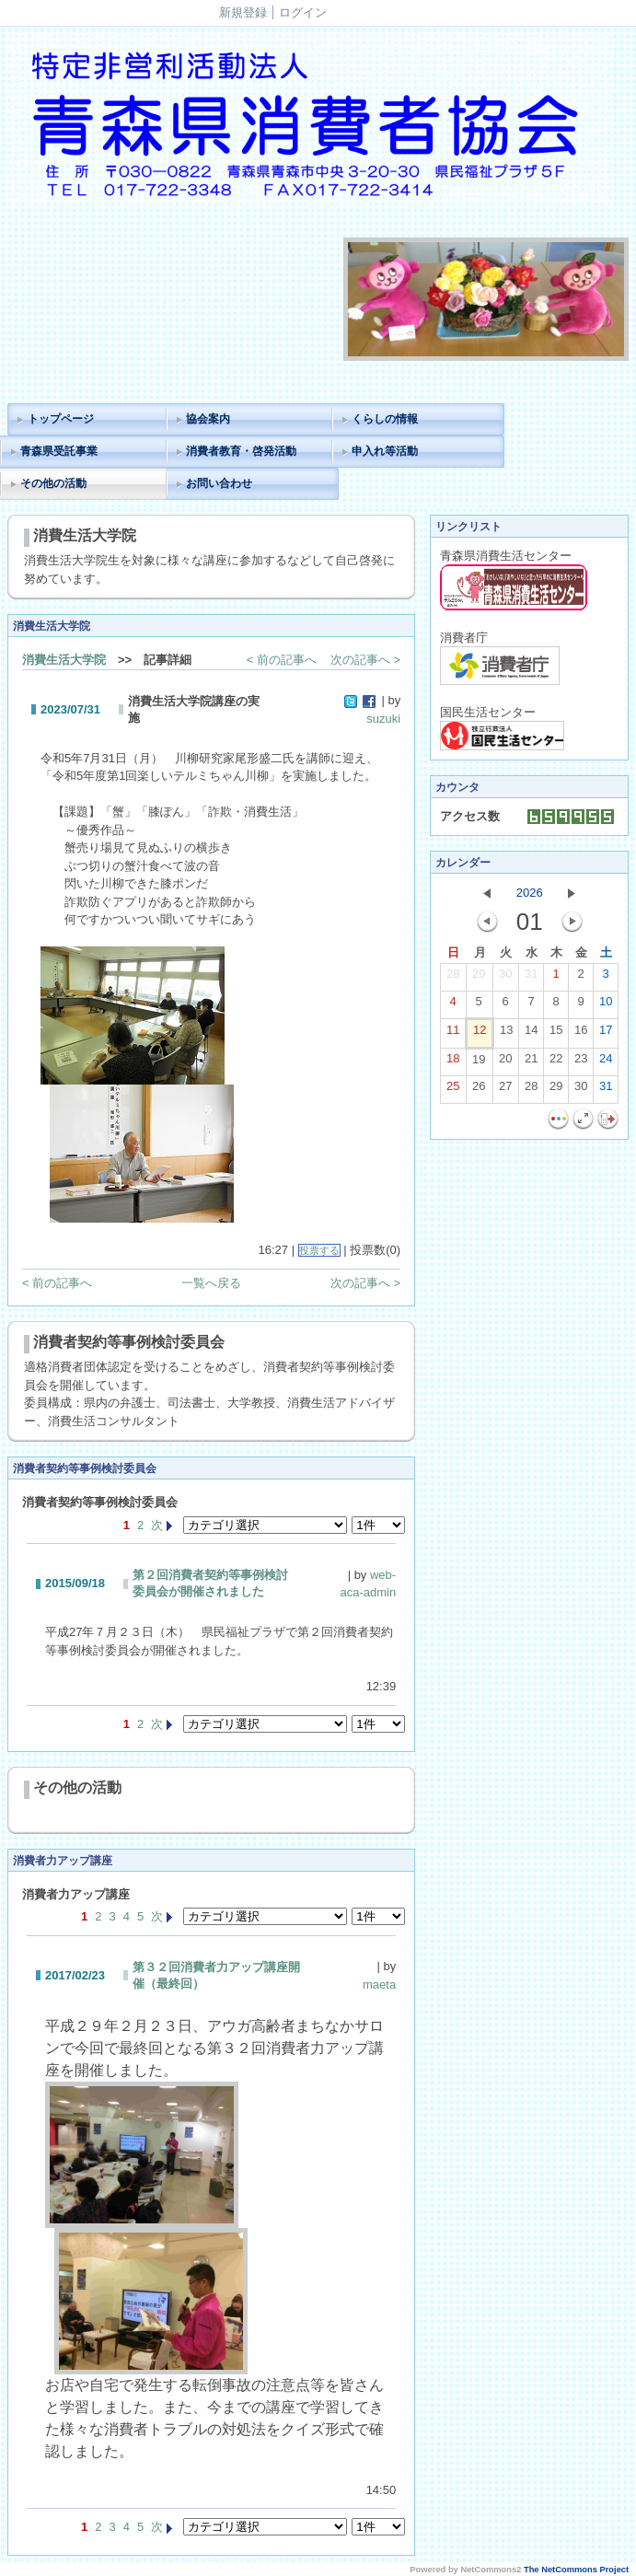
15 (555, 1034)
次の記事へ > (365, 660)
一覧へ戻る (211, 1283)
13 (506, 1034)
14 (531, 1034)
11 (452, 1034)
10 (605, 1005)
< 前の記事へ (282, 660)
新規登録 (243, 12)
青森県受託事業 (59, 451)
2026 (529, 892)
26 (478, 1090)
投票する (319, 1250)
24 (605, 1062)
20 (505, 1062)
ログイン (303, 12)
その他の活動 (53, 483)
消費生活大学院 (64, 660)
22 (555, 1062)
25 (452, 1090)
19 (478, 1063)
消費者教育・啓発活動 (241, 451)
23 (580, 1062)
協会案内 (208, 418)
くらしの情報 (385, 418)
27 (505, 1090)
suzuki (383, 718)
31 (531, 978)
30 (505, 978)
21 (531, 1062)
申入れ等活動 (385, 451)
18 (452, 1062)
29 (478, 978)
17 (605, 1034)
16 (580, 1034)
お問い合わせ (219, 483)
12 (479, 1034)
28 (452, 978)
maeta (379, 1984)
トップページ (61, 418)
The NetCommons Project (576, 2569)
